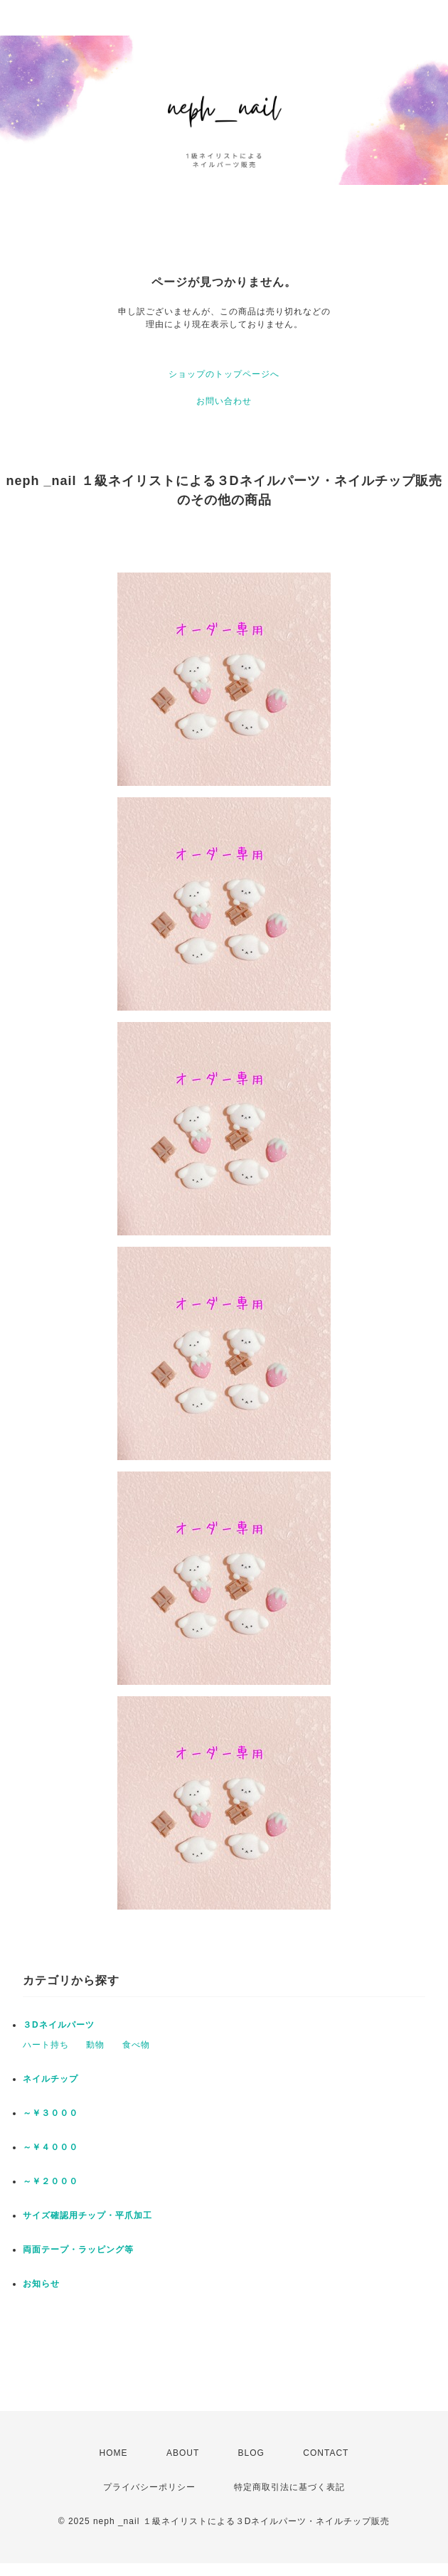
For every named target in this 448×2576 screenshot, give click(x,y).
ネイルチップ (50, 2079)
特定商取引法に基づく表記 (289, 2487)
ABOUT (182, 2453)
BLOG (251, 2453)
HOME (114, 2453)
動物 (95, 2045)
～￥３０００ (50, 2113)
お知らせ (41, 2284)
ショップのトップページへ (224, 374)
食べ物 (136, 2045)
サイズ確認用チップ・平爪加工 (87, 2215)
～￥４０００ (50, 2147)
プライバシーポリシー (149, 2487)
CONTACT (325, 2453)
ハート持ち (46, 2045)
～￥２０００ (50, 2181)
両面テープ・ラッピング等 (78, 2250)
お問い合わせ (224, 401)
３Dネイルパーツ (59, 2025)
